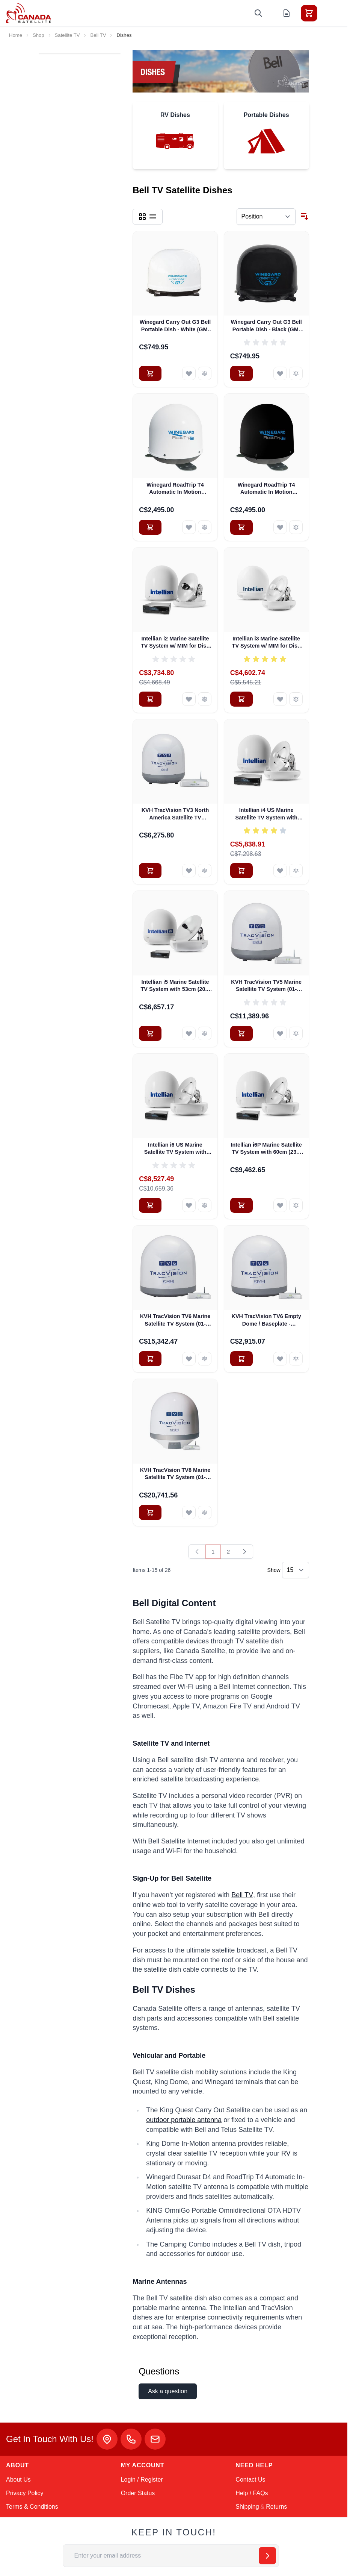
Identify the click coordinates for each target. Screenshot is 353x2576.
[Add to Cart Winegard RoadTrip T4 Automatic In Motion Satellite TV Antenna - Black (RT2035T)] (241, 527)
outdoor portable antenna (184, 2120)
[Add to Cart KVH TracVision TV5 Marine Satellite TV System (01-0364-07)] (241, 1033)
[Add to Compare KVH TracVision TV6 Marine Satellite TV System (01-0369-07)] (204, 1358)
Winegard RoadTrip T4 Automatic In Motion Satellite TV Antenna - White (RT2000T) (175, 489)
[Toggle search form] (258, 13)
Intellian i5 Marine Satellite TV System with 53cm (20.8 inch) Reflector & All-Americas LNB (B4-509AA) (175, 986)
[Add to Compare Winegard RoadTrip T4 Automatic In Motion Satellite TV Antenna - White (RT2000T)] (204, 527)
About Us (18, 2479)
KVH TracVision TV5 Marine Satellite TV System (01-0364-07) (266, 986)
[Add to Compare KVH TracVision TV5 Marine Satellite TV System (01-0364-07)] (296, 1033)
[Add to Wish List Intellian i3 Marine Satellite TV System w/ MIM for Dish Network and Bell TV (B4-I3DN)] (280, 699)
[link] (197, 1551)
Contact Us (250, 2479)
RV (286, 2153)
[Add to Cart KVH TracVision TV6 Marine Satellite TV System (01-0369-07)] (150, 1358)
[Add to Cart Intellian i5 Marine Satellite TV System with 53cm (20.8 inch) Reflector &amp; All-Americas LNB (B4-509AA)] (150, 1033)
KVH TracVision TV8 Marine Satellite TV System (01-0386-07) (175, 1474)
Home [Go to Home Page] (15, 35)
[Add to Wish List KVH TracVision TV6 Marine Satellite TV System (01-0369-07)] (189, 1358)
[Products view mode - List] (152, 216)
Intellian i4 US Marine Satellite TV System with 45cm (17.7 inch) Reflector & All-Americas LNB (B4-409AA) (266, 814)
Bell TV (98, 35)
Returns (276, 2506)
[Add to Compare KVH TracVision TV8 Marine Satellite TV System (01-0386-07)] (204, 1512)
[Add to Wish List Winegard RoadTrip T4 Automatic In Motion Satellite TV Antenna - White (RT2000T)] (189, 527)
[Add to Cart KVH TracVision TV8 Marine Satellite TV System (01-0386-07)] (150, 1512)
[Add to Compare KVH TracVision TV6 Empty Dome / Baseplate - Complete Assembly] (296, 1358)
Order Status (138, 2493)
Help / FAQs (251, 2493)
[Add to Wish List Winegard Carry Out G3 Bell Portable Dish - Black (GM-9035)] (280, 373)
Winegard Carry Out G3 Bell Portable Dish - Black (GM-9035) (266, 326)
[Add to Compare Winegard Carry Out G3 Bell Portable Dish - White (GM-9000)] (204, 373)
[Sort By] (266, 216)
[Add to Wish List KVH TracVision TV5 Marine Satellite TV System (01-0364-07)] (280, 1033)
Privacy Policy (25, 2493)
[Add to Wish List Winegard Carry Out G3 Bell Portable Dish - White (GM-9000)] (189, 373)
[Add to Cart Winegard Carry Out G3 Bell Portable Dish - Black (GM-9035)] (241, 373)
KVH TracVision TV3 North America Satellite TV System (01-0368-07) (175, 814)
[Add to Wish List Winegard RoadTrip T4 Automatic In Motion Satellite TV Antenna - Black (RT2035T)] (280, 527)
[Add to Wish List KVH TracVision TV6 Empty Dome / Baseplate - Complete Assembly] (280, 1358)
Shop (38, 35)
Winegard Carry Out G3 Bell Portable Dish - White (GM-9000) (175, 326)
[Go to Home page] (28, 13)
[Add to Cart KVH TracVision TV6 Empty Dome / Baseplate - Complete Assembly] (241, 1358)
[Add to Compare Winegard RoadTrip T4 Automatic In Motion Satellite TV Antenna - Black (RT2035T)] (296, 527)
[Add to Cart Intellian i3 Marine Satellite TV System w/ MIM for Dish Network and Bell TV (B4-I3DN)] (241, 699)
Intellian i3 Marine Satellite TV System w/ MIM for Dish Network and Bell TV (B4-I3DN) (266, 643)
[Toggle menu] (330, 13)
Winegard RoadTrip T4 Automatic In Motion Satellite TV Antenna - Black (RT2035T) (266, 489)
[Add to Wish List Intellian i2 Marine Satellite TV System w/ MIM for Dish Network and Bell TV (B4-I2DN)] (189, 699)
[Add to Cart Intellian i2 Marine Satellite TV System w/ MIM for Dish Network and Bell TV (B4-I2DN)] (150, 699)
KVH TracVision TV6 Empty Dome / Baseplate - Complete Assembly (266, 1320)
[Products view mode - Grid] (142, 216)
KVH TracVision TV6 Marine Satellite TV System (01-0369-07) (175, 1320)
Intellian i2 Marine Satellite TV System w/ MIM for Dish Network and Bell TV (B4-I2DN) (175, 643)
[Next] (244, 1551)
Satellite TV (67, 35)
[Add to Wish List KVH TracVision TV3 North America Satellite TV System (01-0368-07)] (189, 870)
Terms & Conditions (32, 2506)
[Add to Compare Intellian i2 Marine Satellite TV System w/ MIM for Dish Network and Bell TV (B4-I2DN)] (204, 699)
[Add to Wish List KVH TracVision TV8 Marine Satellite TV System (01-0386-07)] (189, 1512)
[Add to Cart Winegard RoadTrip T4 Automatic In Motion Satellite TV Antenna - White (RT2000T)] (150, 527)
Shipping (247, 2506)
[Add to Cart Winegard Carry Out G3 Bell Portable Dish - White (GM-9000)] (150, 373)
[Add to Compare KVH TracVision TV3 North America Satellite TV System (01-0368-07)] (204, 870)
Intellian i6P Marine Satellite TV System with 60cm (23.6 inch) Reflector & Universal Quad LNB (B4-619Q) (266, 1149)
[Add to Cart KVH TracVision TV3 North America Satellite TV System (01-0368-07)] (150, 870)
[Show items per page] (295, 1570)
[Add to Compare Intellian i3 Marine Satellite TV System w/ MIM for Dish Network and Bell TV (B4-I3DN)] (296, 699)
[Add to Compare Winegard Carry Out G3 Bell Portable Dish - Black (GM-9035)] (296, 373)
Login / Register (142, 2479)
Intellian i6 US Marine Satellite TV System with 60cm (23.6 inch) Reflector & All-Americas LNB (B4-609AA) (175, 1149)
